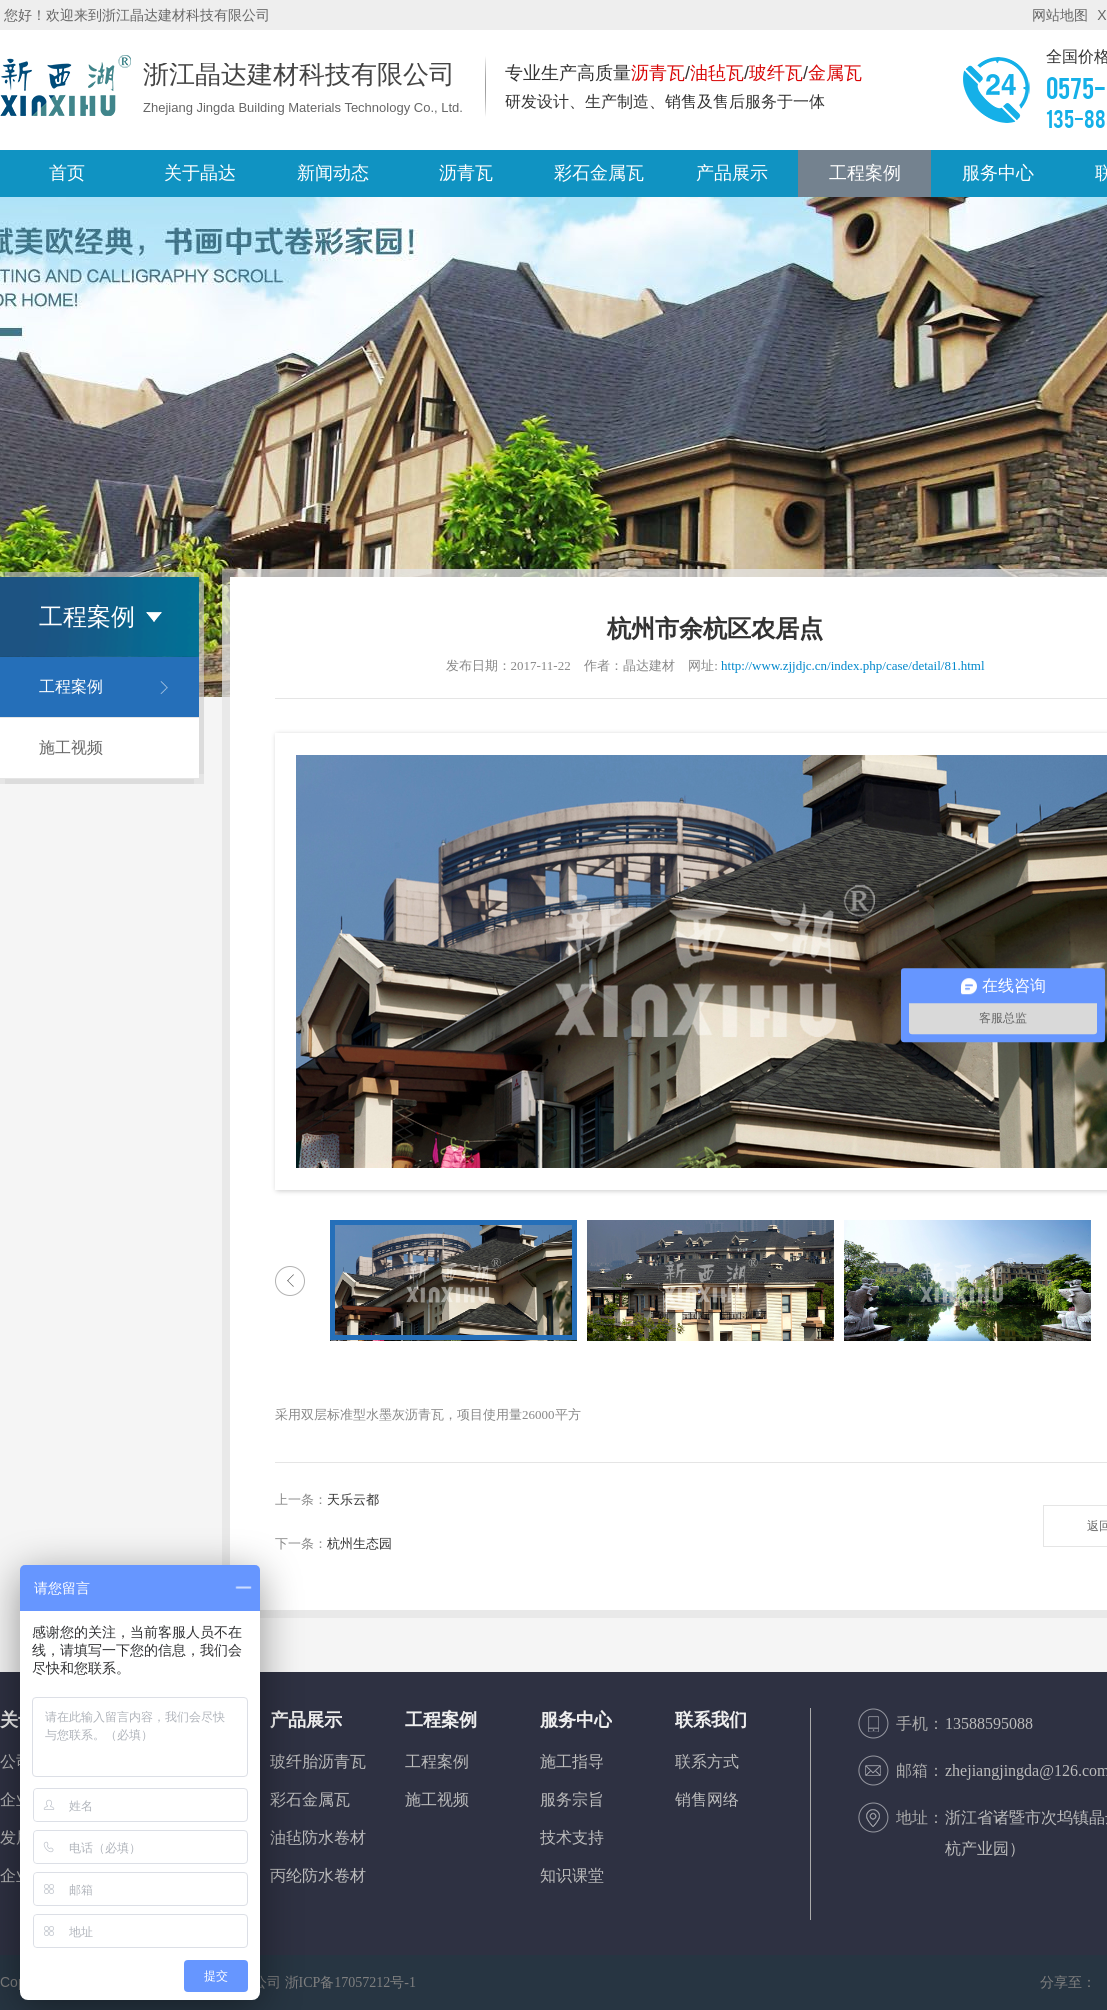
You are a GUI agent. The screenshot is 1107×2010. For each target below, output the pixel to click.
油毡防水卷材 (318, 1837)
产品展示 (732, 173)
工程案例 (865, 173)
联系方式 (707, 1761)
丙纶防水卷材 (318, 1875)
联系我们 (711, 1720)
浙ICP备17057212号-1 (350, 1982)
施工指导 (572, 1761)
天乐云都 (353, 1499)
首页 (67, 173)
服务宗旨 (572, 1799)
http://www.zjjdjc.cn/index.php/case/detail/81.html (852, 665)
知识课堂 (572, 1875)
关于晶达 (200, 173)
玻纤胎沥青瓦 (318, 1761)
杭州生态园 (359, 1543)
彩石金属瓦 (310, 1799)
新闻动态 (333, 173)
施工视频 (71, 747)
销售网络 (707, 1799)
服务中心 (998, 173)
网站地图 (1060, 15)
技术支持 (572, 1837)
